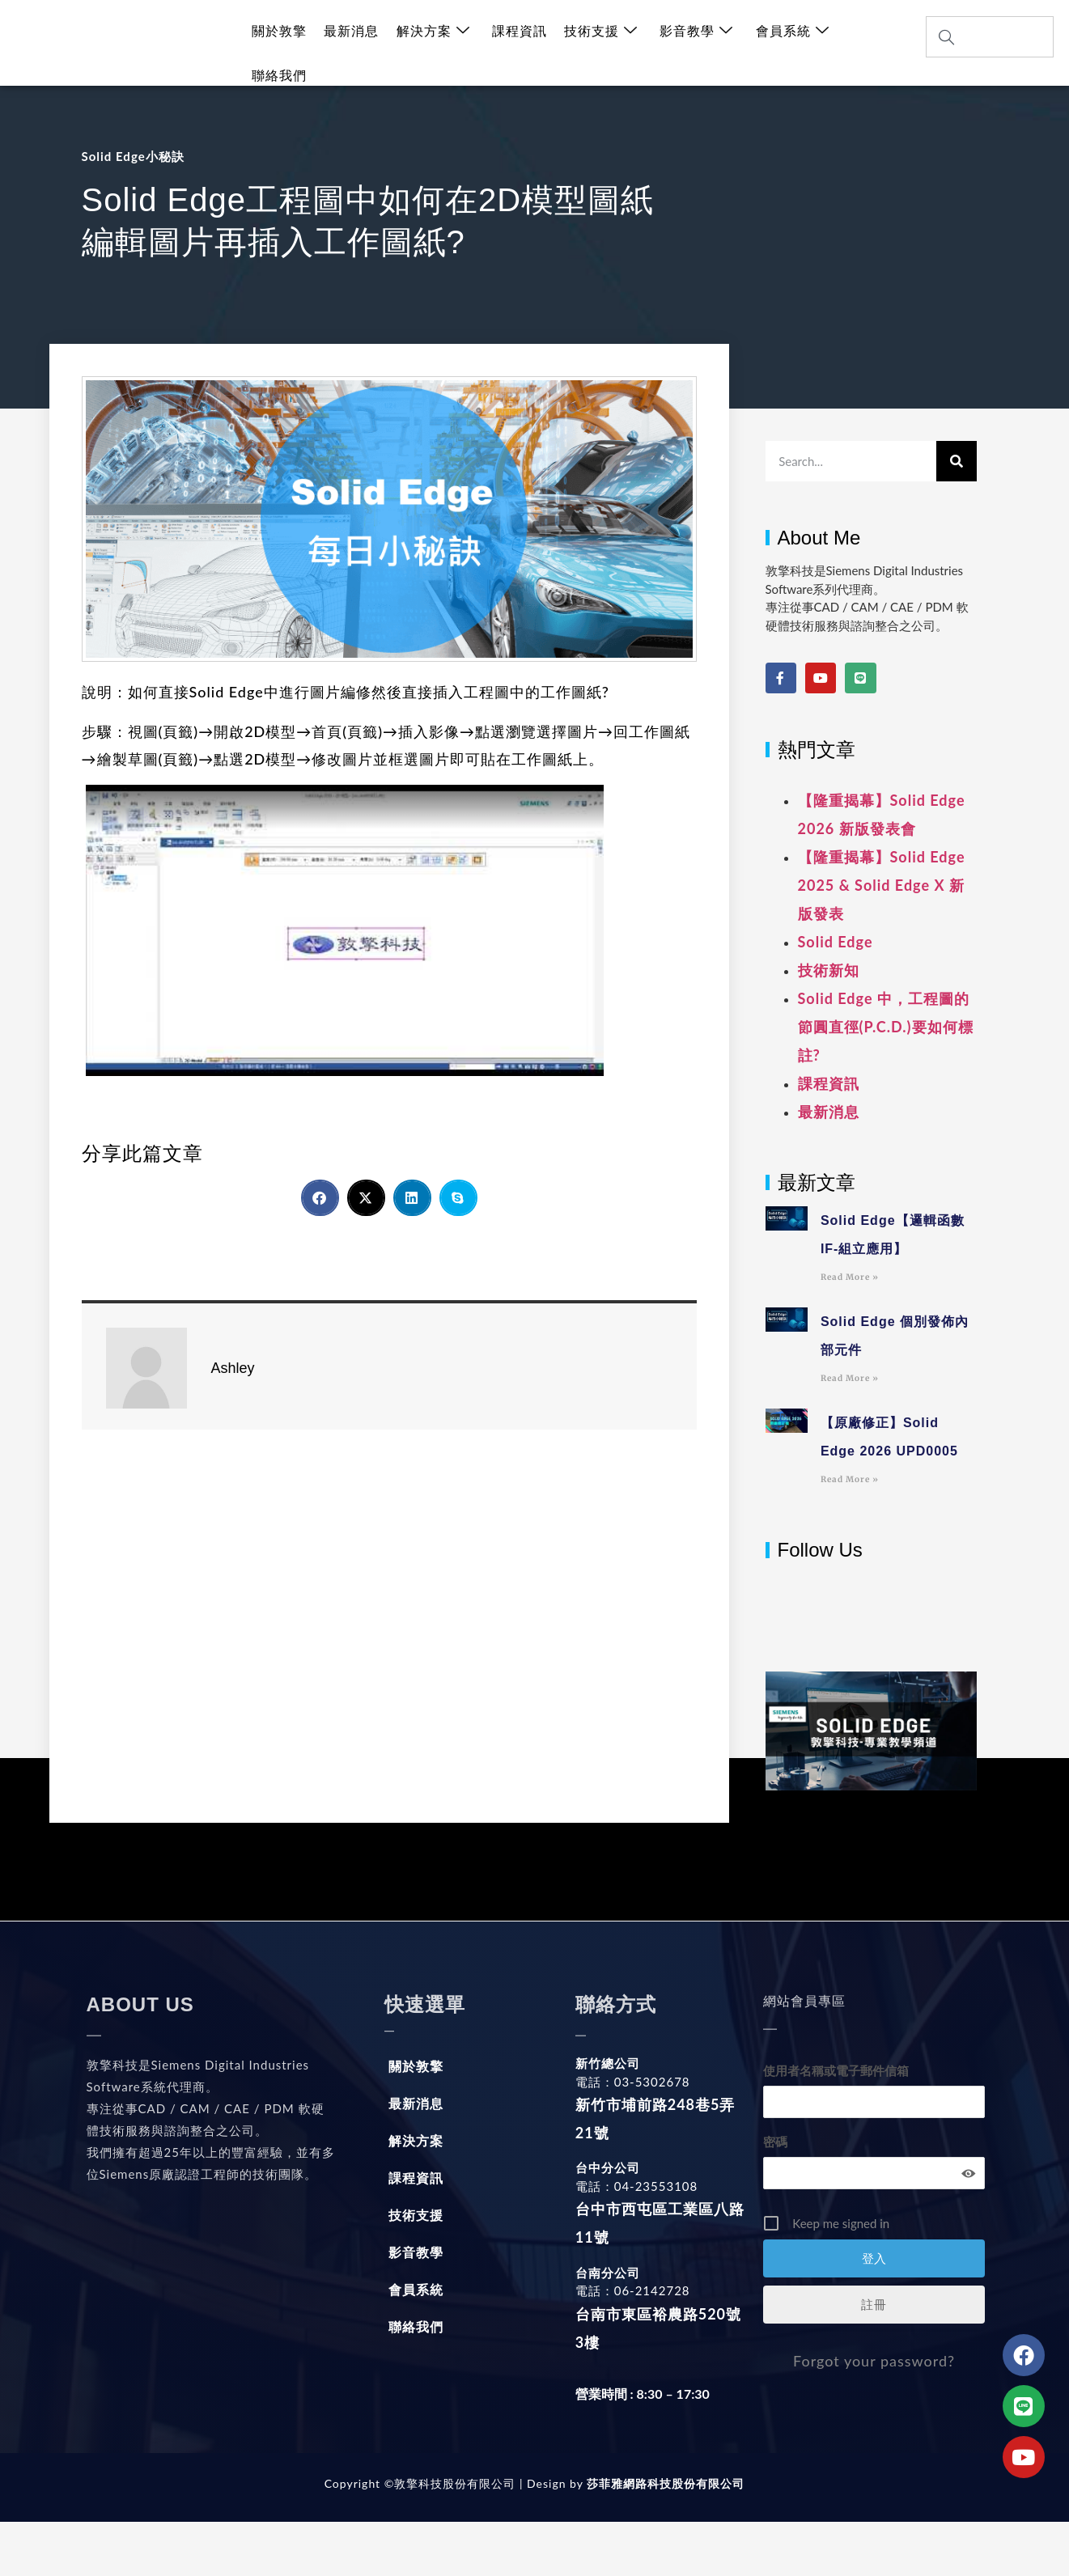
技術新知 (828, 970)
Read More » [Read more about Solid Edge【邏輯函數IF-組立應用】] (850, 1277)
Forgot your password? (874, 2361)
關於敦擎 (279, 43)
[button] (320, 1198)
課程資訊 (516, 43)
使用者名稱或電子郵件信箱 (836, 2070)
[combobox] (990, 36)
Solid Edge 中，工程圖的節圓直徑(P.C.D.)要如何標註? (886, 1026)
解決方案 (431, 43)
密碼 (775, 2141)
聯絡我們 (871, 43)
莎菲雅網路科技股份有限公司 (663, 2483)
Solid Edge (835, 942)
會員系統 (786, 43)
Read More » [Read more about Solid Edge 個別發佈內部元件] (850, 1378)
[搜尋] (956, 461)
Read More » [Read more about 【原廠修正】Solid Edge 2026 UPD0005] (850, 1479)
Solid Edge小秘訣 (133, 156)
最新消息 (350, 43)
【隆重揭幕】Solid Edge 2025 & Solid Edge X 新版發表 (881, 885)
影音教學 (691, 43)
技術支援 (597, 43)
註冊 (874, 2304)
